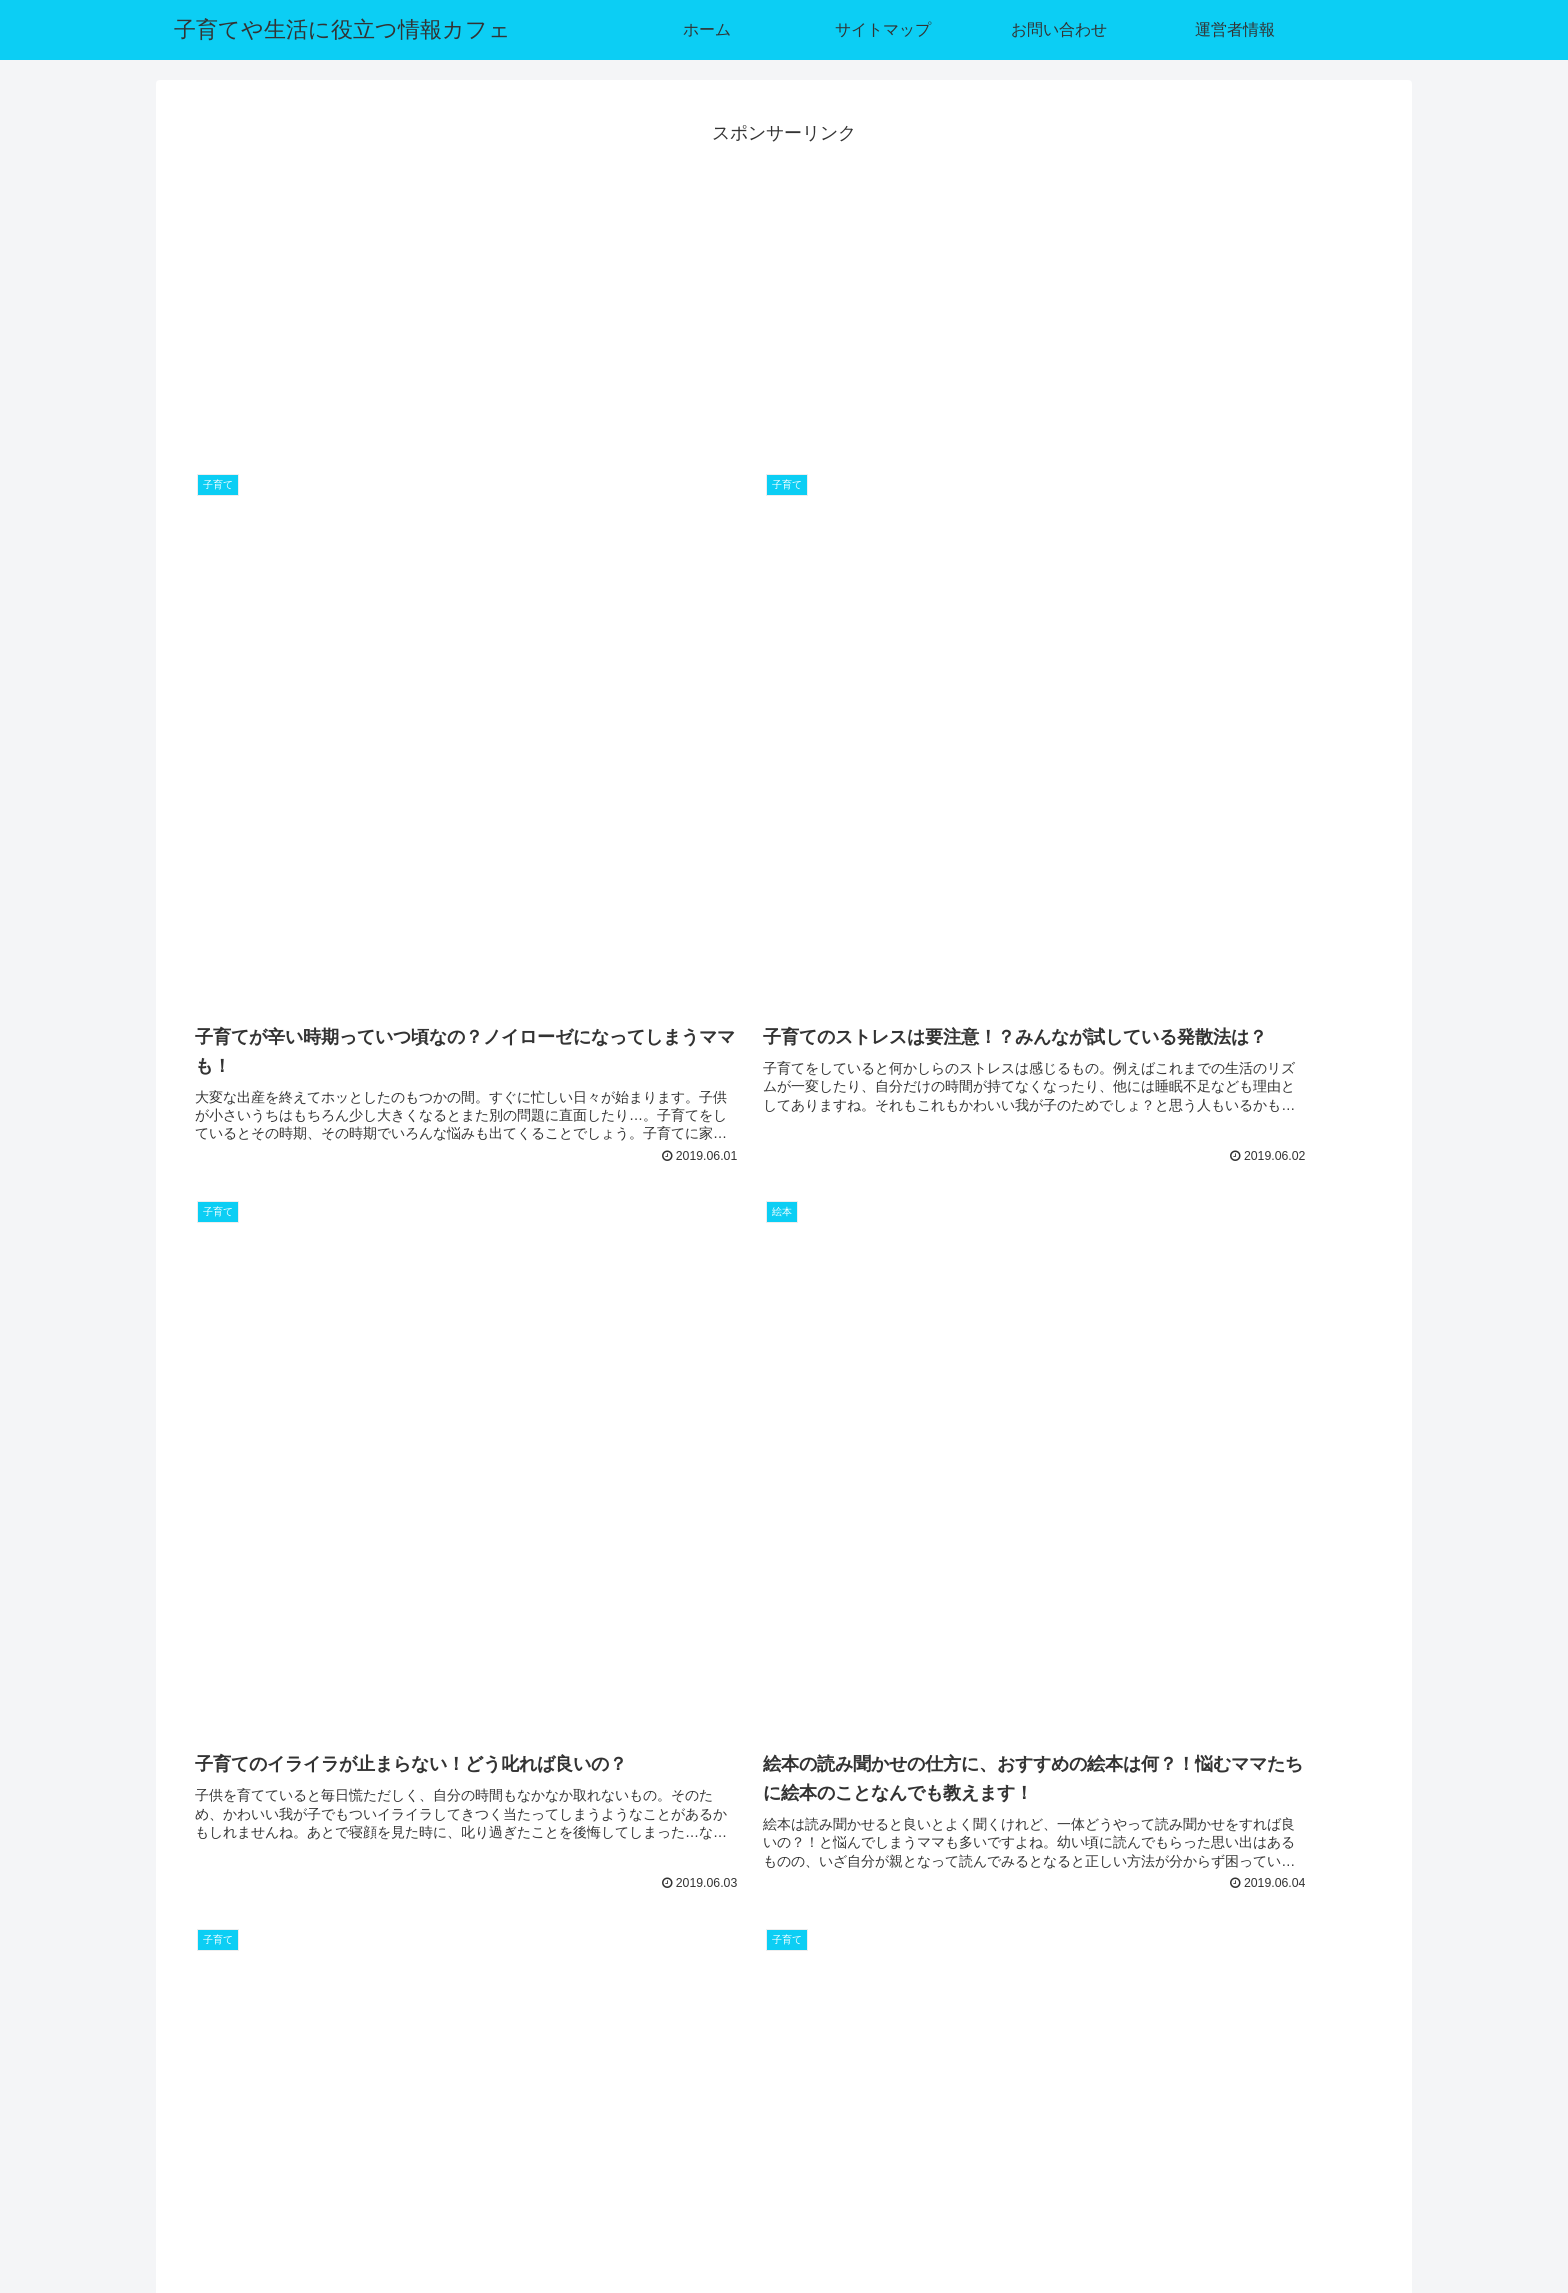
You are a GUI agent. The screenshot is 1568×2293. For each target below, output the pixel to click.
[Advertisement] (784, 289)
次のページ (784, 1986)
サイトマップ (1155, 2207)
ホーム (1071, 2207)
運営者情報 (1358, 2207)
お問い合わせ (1260, 2207)
